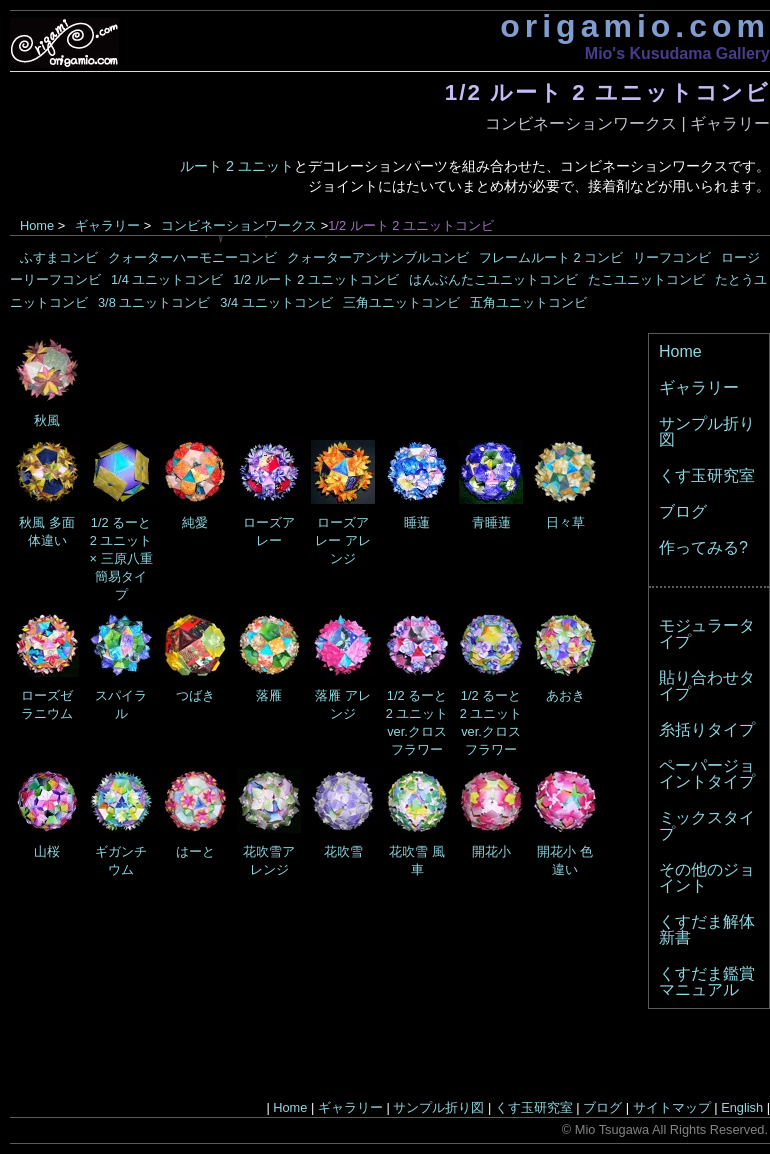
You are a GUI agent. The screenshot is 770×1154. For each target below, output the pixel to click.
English (742, 1107)
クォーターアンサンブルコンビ (378, 257)
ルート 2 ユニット (237, 166)
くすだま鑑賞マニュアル (707, 981)
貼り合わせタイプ (707, 685)
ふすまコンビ (59, 257)
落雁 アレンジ (343, 695)
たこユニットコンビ (646, 279)
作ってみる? (703, 547)
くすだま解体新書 (707, 929)
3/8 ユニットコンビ (154, 302)
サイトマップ (672, 1107)
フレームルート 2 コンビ (551, 257)
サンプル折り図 (707, 431)
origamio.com (635, 26)
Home (37, 225)
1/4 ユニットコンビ (167, 279)
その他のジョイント (707, 877)
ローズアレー (269, 522)
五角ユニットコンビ (528, 302)
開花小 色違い (565, 851)
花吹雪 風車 (417, 851)
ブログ (683, 511)
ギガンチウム (121, 851)
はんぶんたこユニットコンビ (493, 279)
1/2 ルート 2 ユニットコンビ (316, 279)
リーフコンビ (672, 257)
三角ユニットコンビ (401, 302)
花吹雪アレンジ (269, 851)
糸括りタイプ (707, 729)
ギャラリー (730, 123)
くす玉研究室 (707, 475)
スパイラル (121, 695)
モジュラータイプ (707, 633)
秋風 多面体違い (47, 522)
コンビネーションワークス (581, 123)
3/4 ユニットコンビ (276, 302)
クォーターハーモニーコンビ (192, 257)
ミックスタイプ (707, 825)
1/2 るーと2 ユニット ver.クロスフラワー (417, 713)
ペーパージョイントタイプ (707, 773)
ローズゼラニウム (47, 695)
